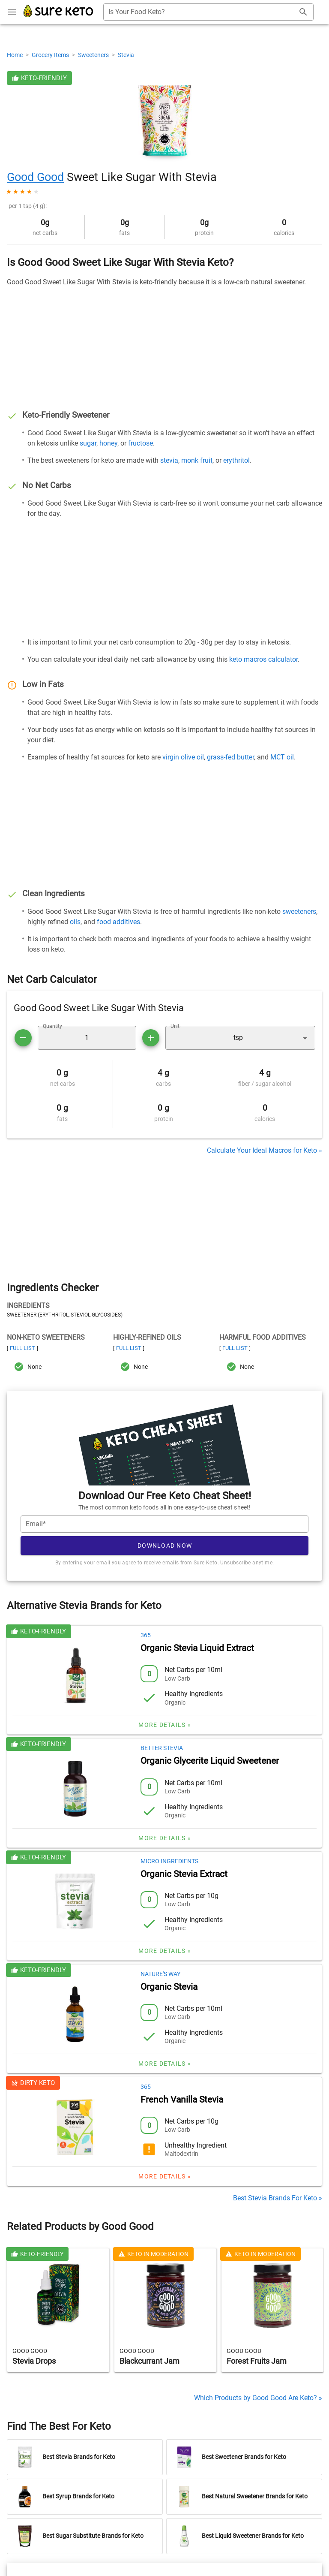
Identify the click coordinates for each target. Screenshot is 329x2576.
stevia (169, 460)
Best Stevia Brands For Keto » (277, 2198)
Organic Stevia (169, 1987)
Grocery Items (51, 54)
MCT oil (282, 757)
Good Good (35, 177)
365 (146, 1635)
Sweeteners (94, 54)
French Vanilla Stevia (182, 2099)
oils (75, 922)
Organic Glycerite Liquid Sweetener (210, 1761)
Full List (22, 1348)
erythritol (236, 460)
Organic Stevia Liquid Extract (197, 1648)
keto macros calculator (263, 659)
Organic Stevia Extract (184, 1874)
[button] (240, 1038)
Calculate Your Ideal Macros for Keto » (264, 1150)
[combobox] (208, 12)
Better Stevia (162, 1747)
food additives (118, 922)
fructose (140, 443)
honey (108, 443)
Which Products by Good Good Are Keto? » (258, 2398)
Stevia (126, 54)
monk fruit (196, 460)
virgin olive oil (183, 757)
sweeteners (299, 911)
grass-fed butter (230, 757)
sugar (88, 443)
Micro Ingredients (169, 1861)
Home (15, 54)
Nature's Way (160, 1973)
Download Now (165, 1545)
